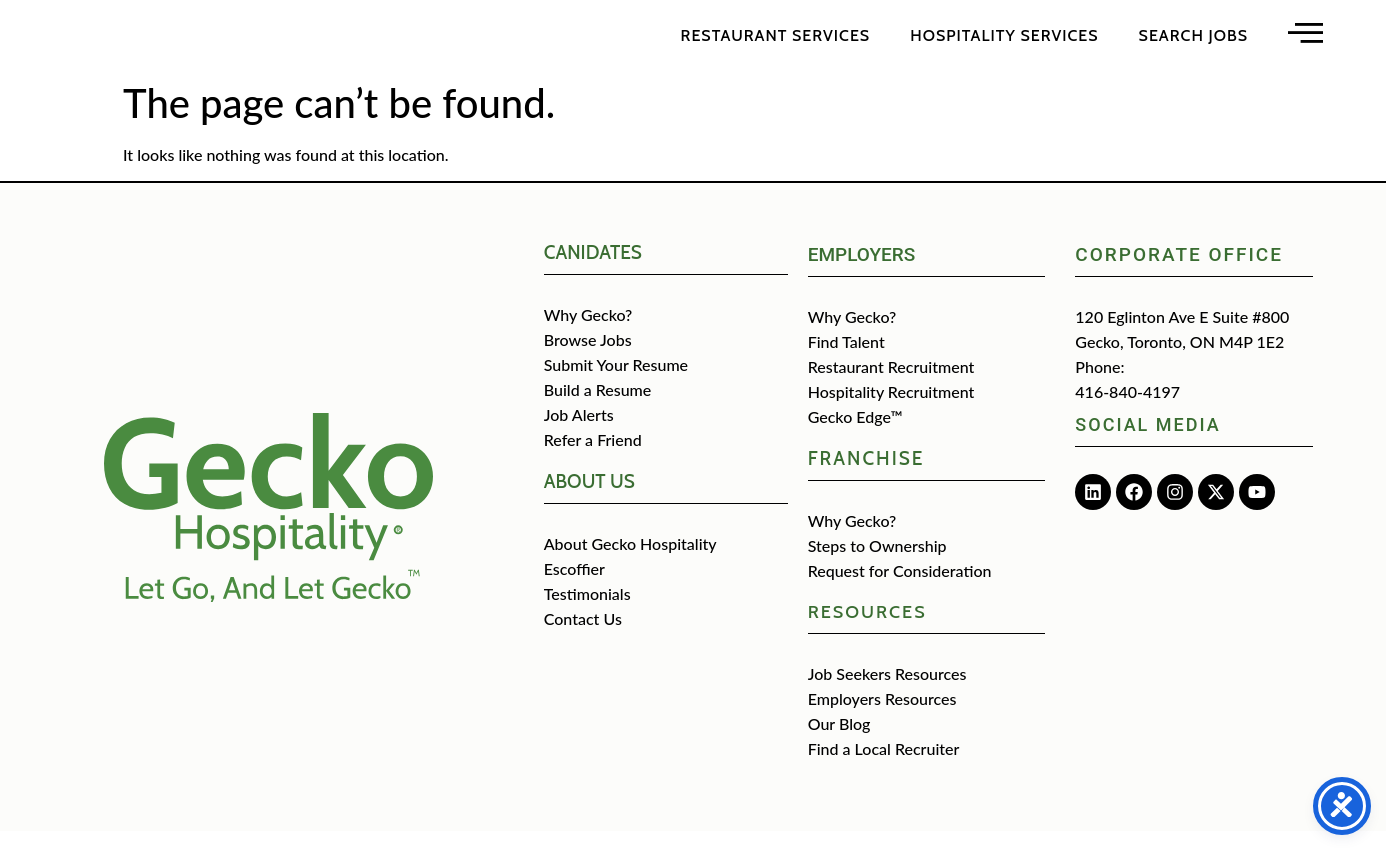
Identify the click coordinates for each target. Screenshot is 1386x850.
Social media (1147, 443)
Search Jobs (1193, 44)
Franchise (866, 477)
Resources (867, 631)
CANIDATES (593, 271)
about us (589, 500)
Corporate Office (1179, 273)
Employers (862, 273)
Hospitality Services (1004, 44)
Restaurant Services (776, 44)
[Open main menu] (1305, 41)
